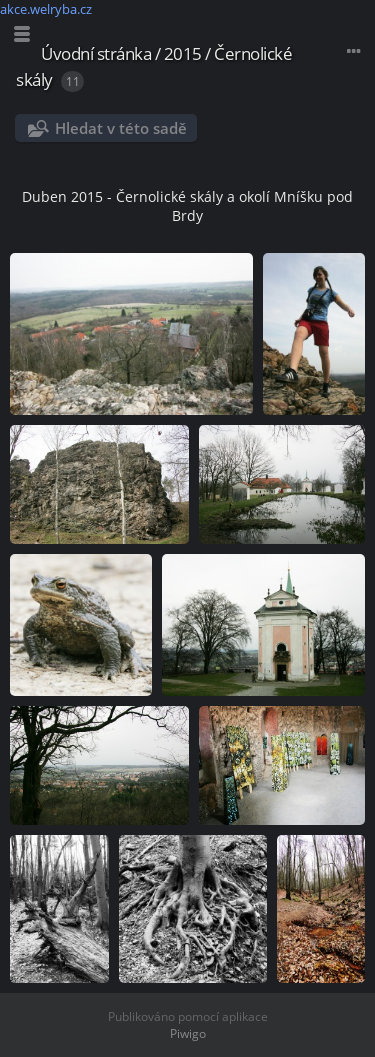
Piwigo (188, 1033)
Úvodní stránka (96, 53)
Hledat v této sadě (121, 128)
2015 (183, 53)
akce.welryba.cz (46, 9)
